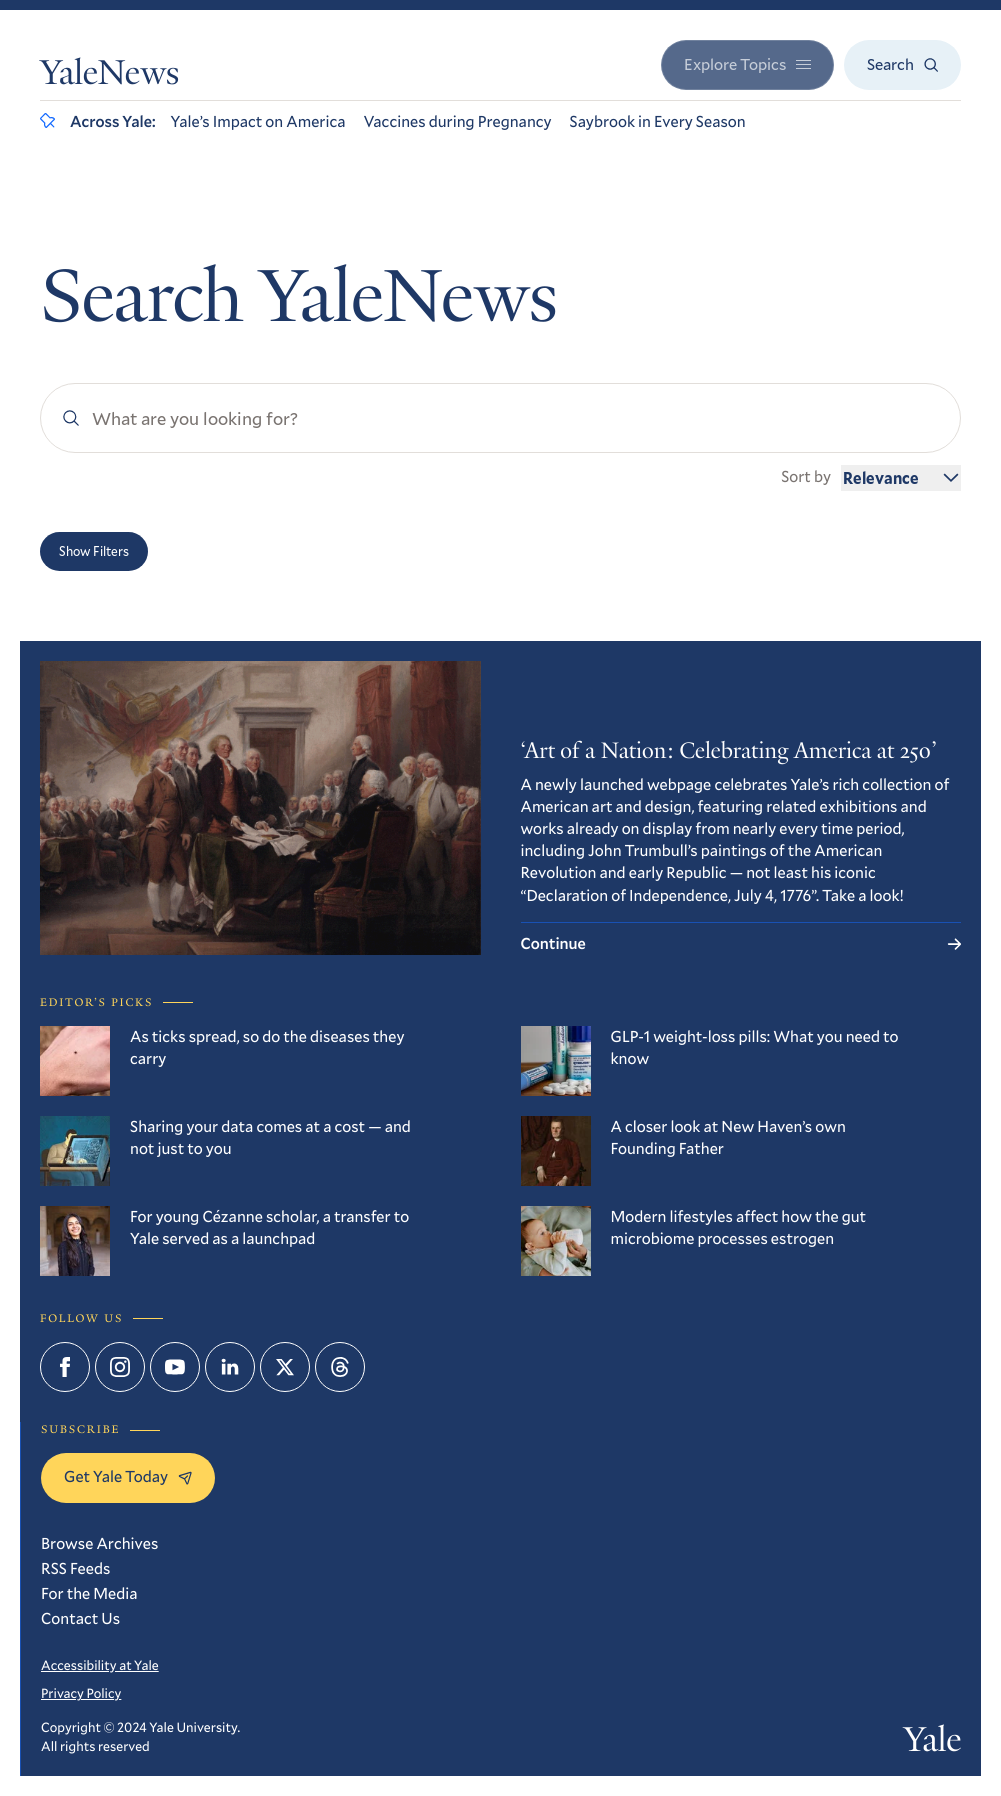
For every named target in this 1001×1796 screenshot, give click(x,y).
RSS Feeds (75, 1568)
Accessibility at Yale (100, 1665)
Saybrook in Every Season (658, 121)
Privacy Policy (81, 1693)
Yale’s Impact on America (258, 121)
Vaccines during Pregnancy (457, 121)
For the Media (89, 1593)
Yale (932, 1744)
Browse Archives (99, 1543)
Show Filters (94, 551)
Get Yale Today (128, 1476)
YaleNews (109, 77)
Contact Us (80, 1618)
